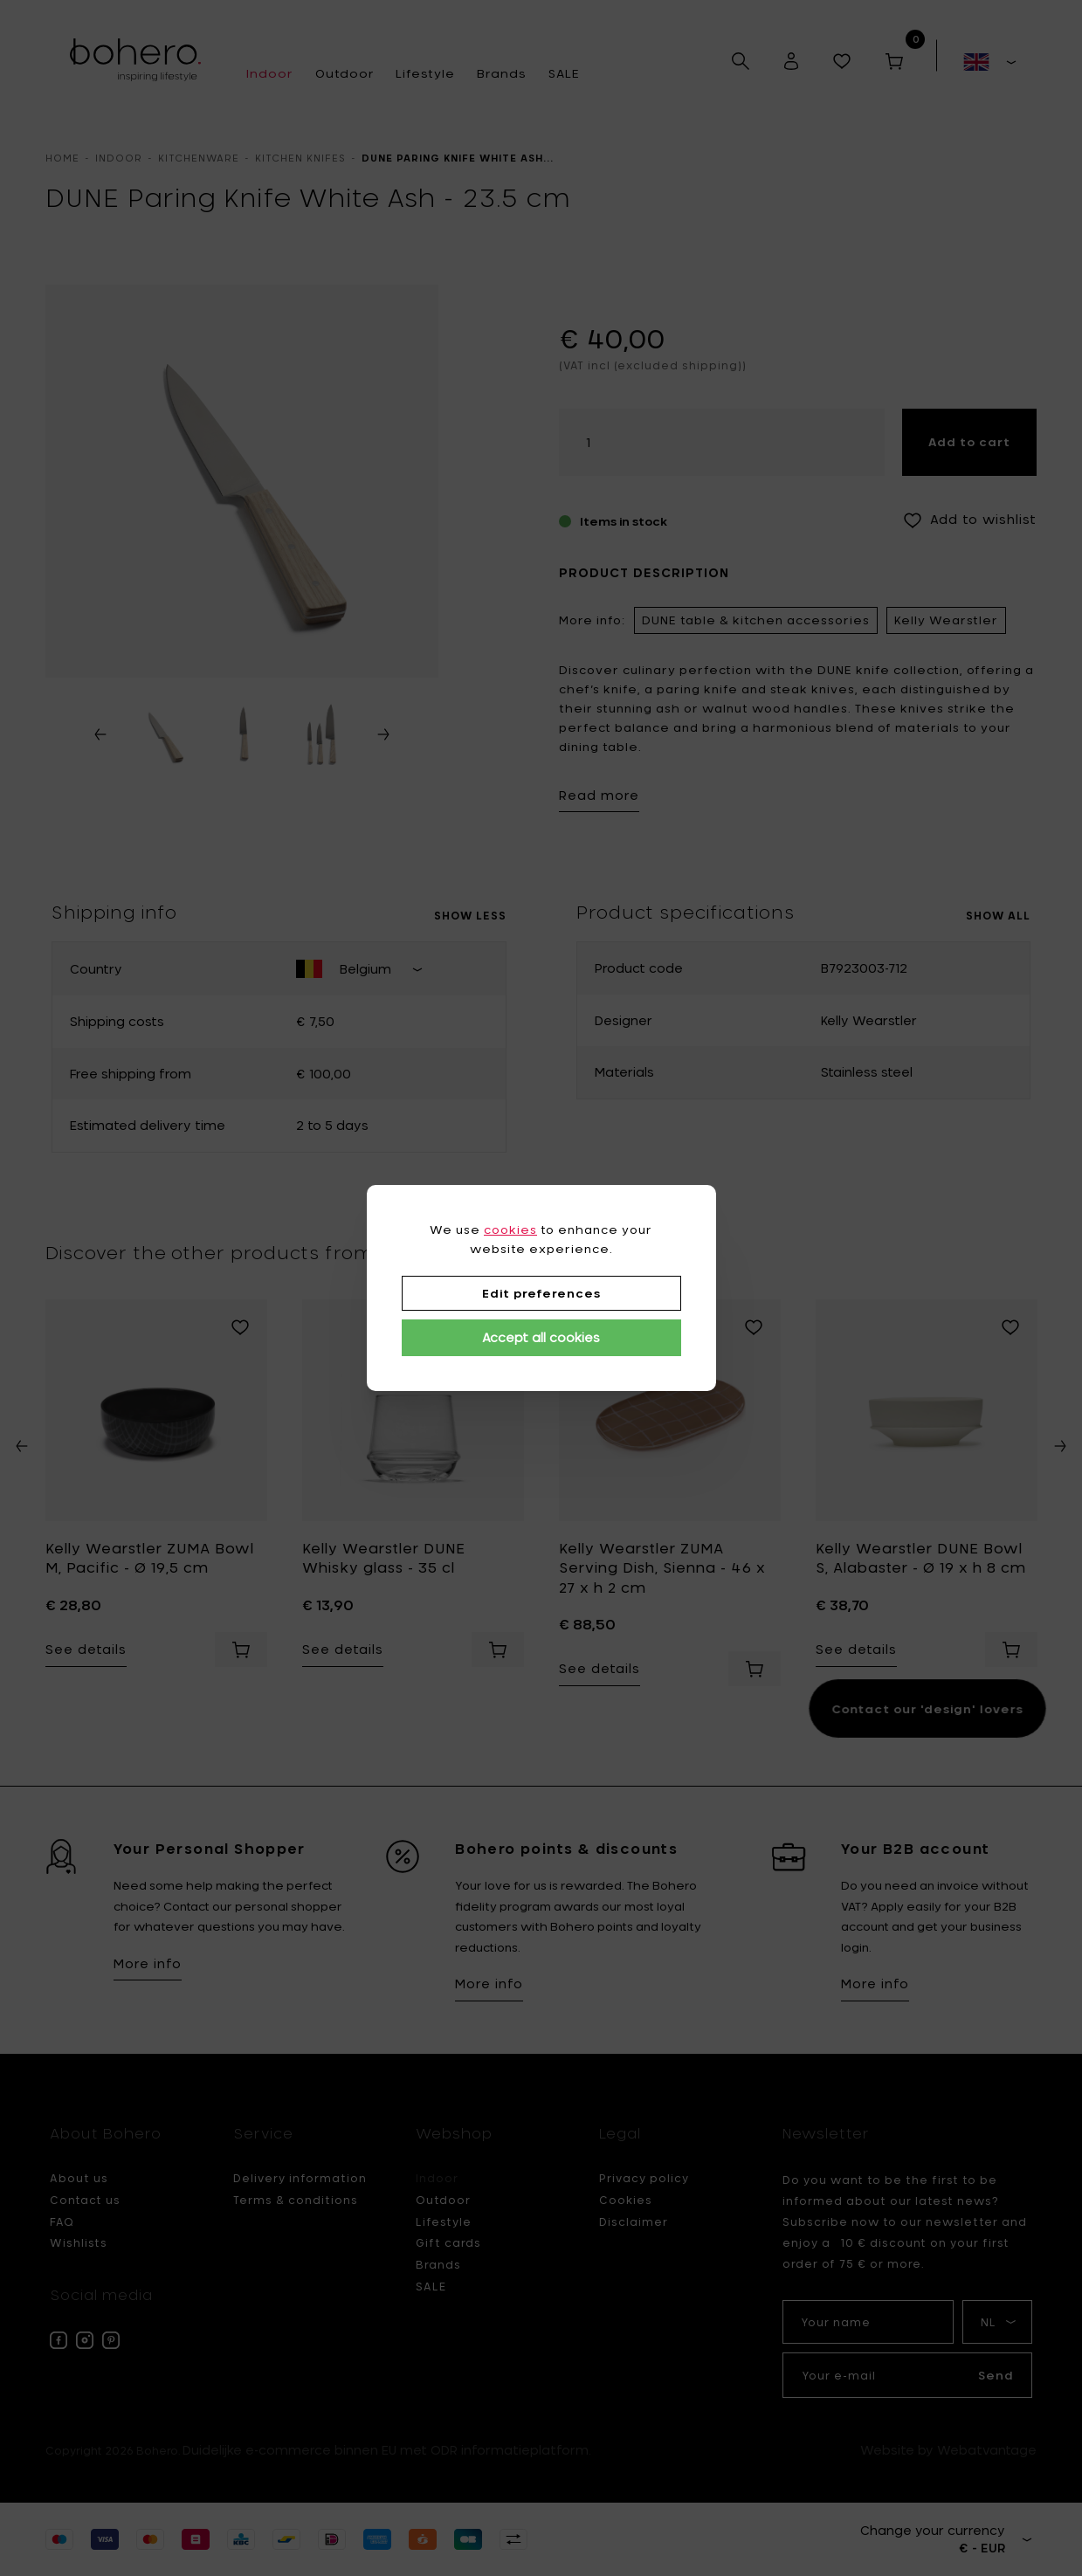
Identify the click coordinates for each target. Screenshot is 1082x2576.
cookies (510, 1229)
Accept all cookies (541, 1337)
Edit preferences (541, 1293)
